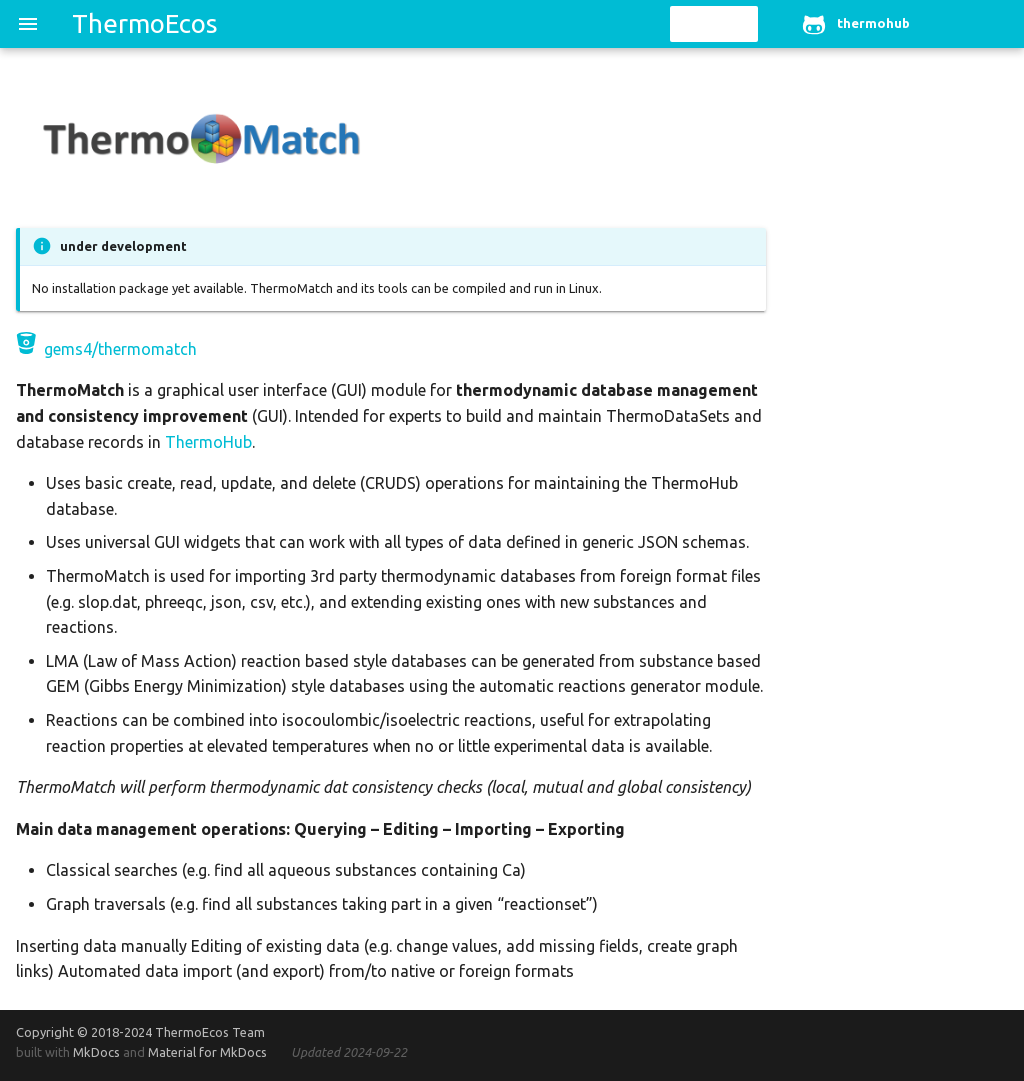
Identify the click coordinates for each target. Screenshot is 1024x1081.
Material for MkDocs (207, 1052)
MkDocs (96, 1052)
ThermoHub (208, 442)
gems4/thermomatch (106, 349)
